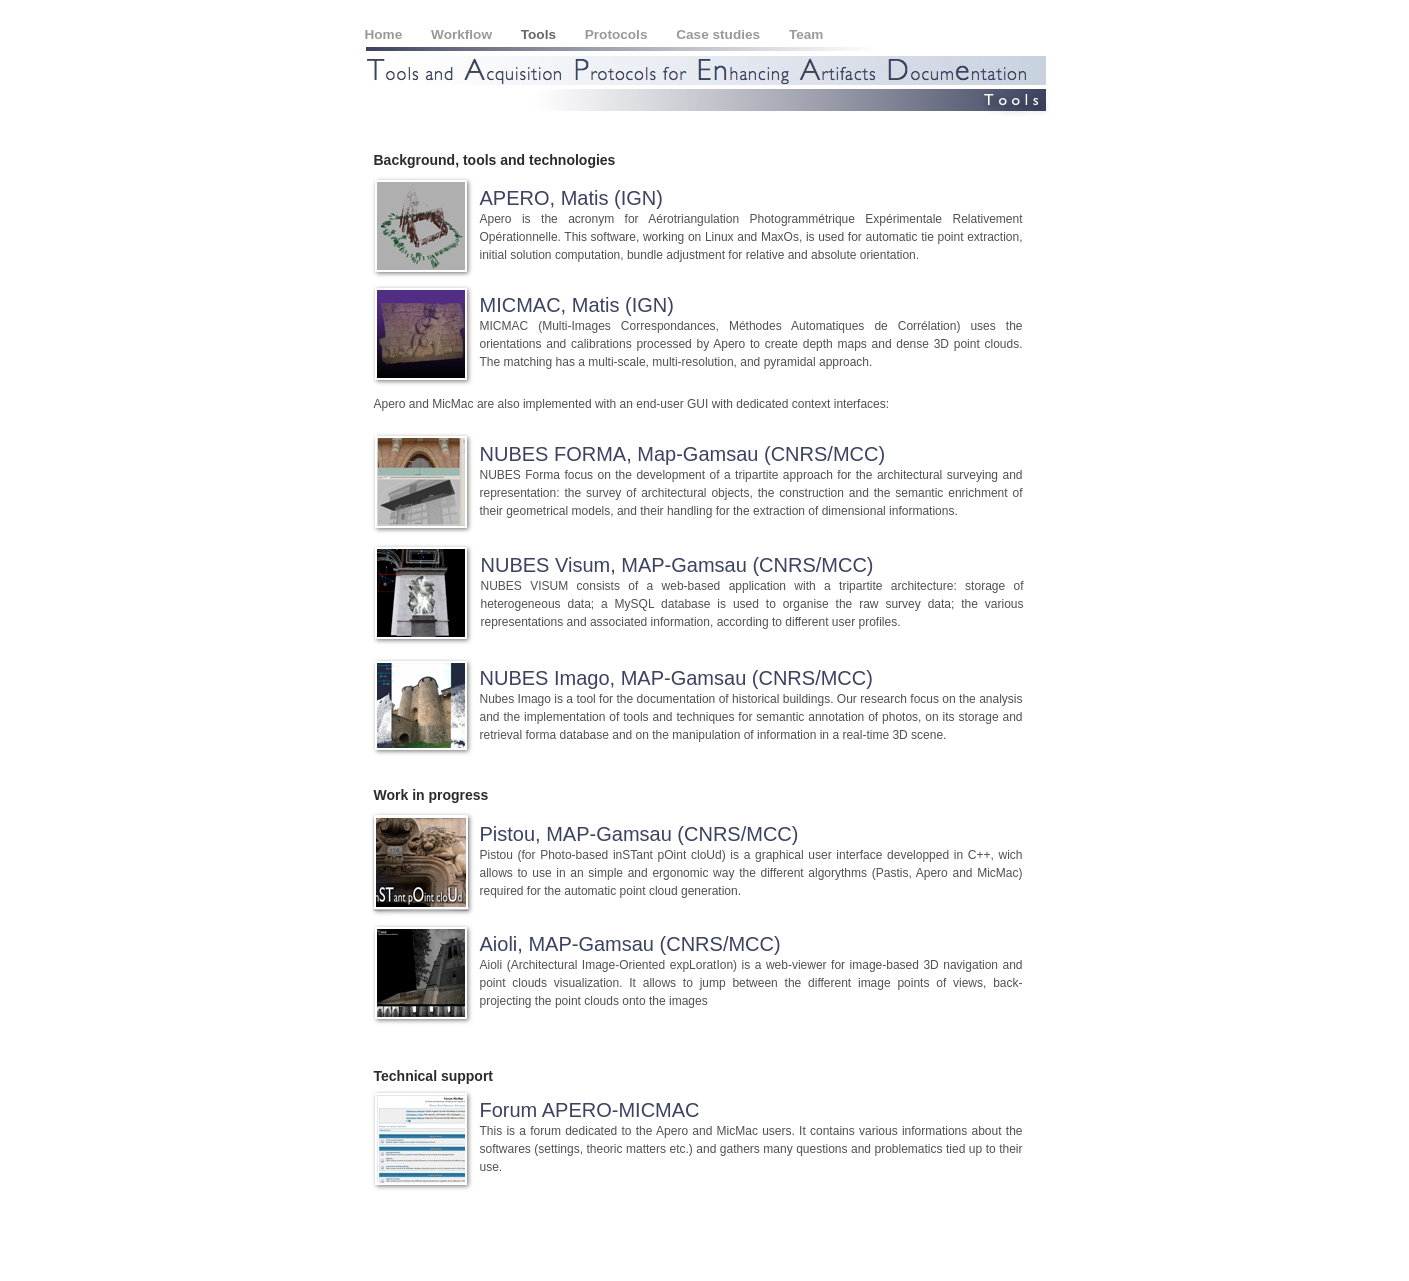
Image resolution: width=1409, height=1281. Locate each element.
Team (806, 34)
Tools (540, 34)
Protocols (618, 34)
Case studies (720, 34)
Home (386, 34)
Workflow (463, 34)
